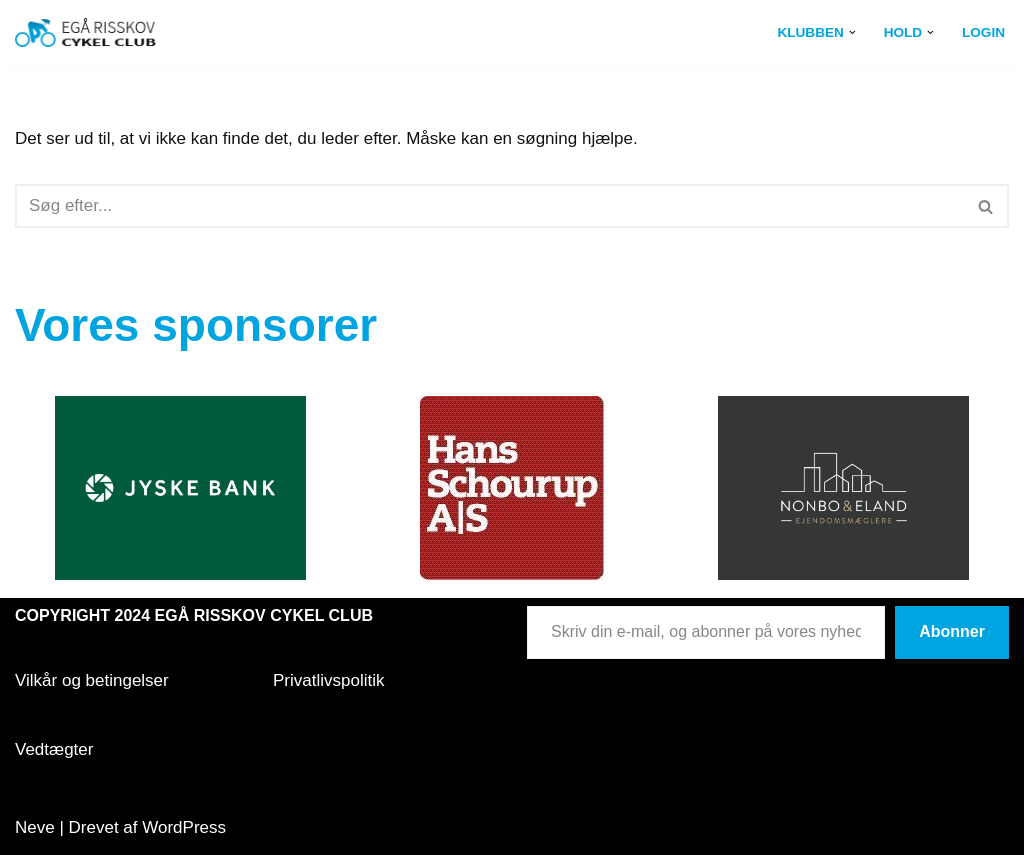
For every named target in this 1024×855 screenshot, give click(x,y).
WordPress (184, 827)
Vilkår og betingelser (92, 680)
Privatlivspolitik (328, 680)
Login (983, 32)
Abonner (952, 631)
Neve (35, 827)
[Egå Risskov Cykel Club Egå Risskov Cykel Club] (85, 32)
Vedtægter (54, 749)
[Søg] (489, 206)
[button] (852, 32)
